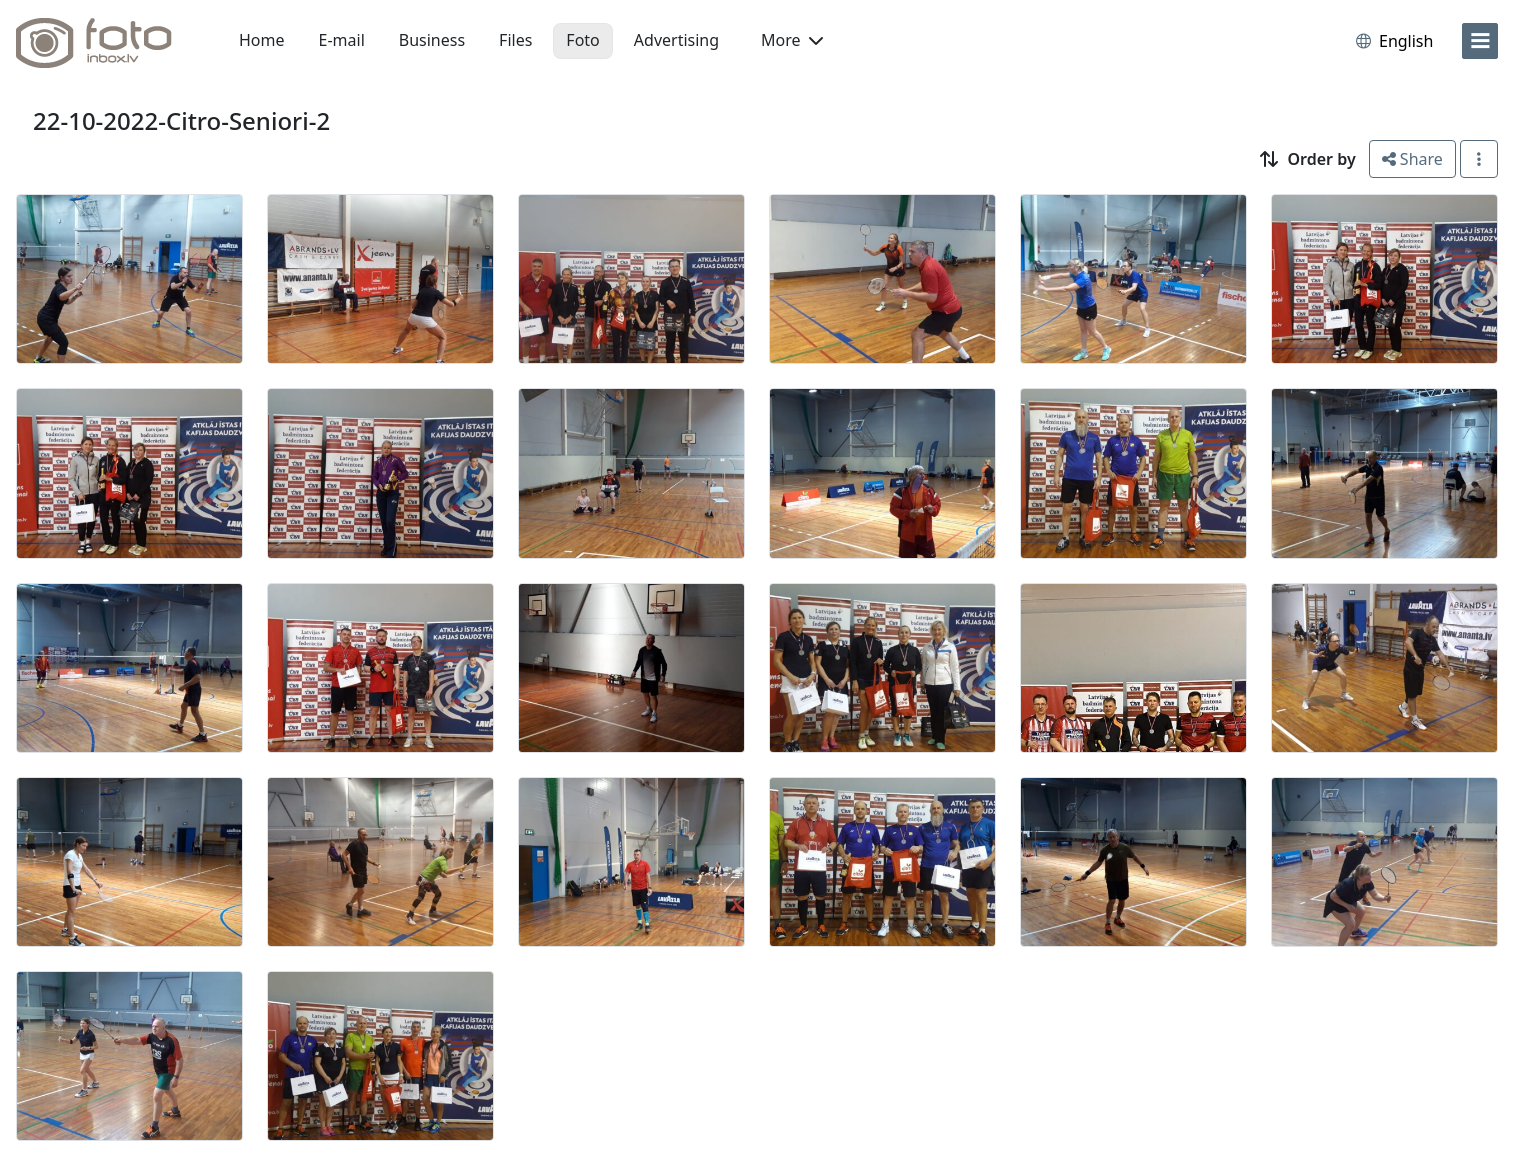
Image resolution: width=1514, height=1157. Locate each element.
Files (515, 40)
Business (432, 40)
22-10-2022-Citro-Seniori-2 (181, 120)
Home (262, 40)
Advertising (676, 40)
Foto (582, 40)
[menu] (1480, 41)
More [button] (792, 40)
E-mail (342, 40)
